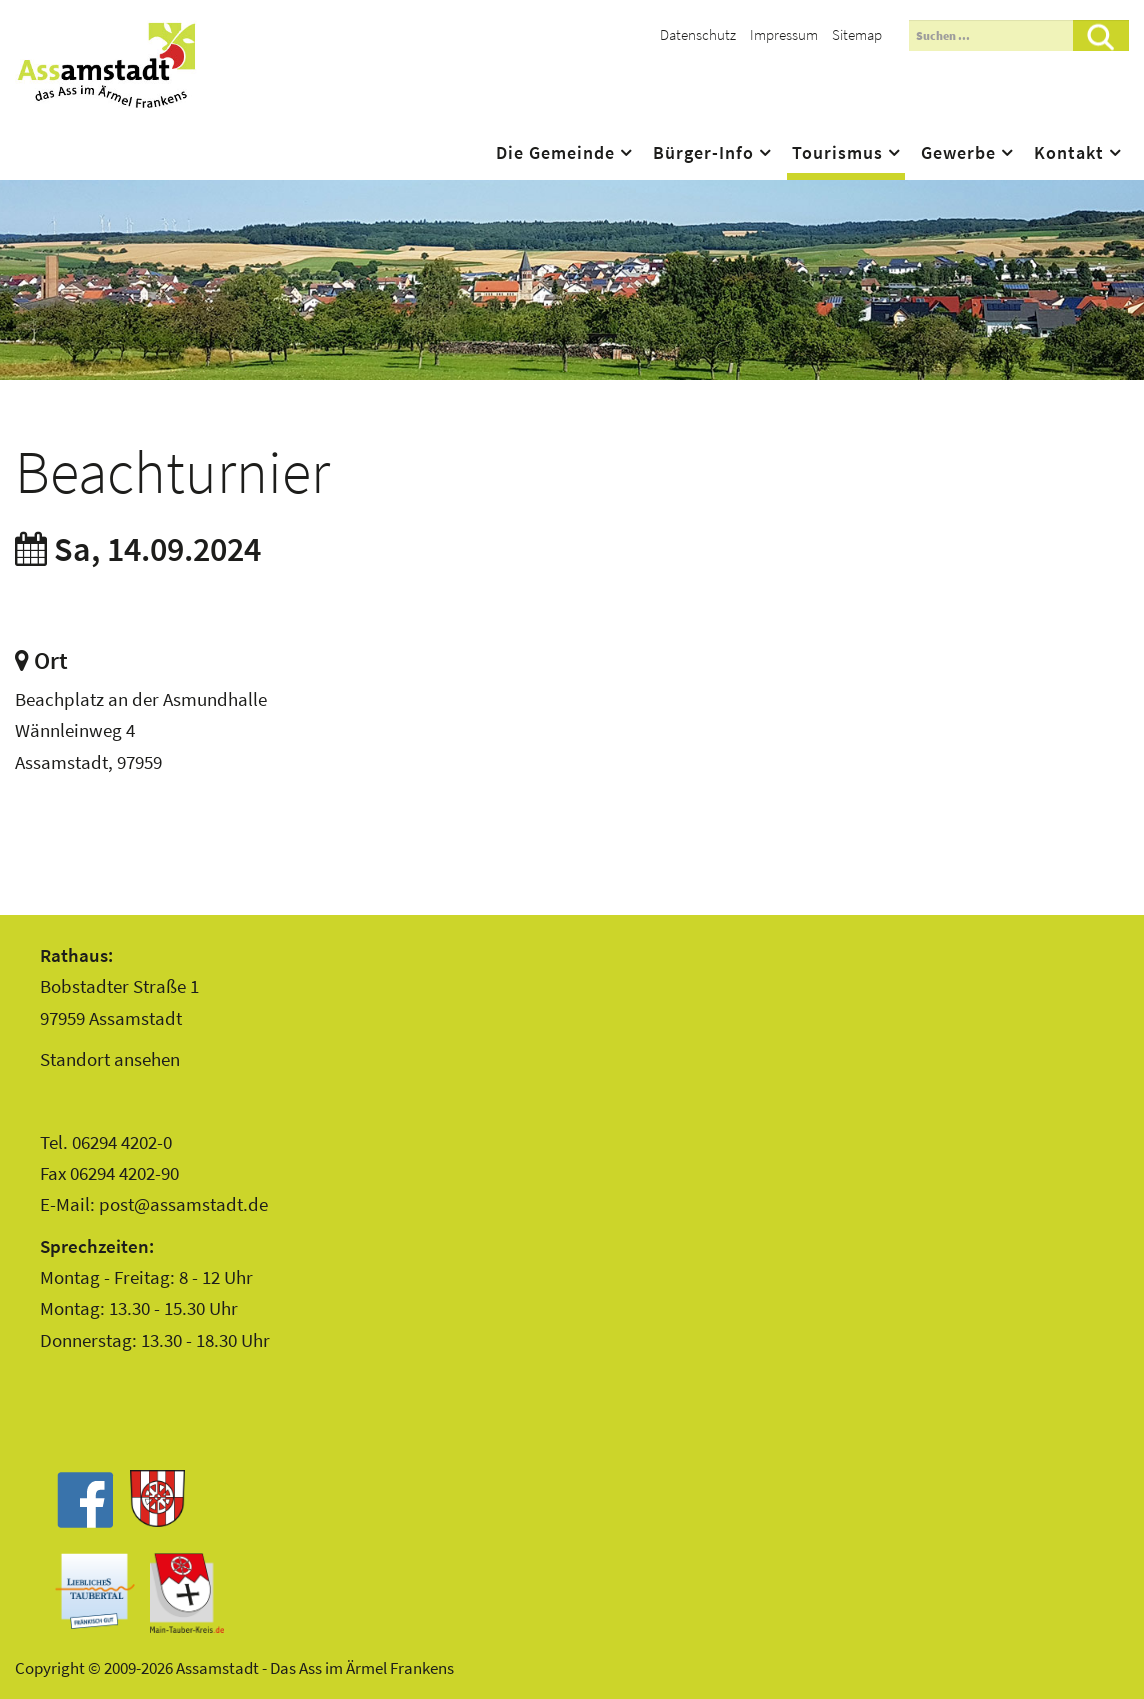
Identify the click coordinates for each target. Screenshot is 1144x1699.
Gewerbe (958, 153)
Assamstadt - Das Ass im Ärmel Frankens (106, 65)
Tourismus (837, 153)
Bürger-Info (703, 153)
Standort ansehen (110, 1059)
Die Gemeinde (555, 153)
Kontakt (1069, 153)
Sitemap (857, 34)
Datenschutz (698, 34)
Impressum (784, 34)
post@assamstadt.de (183, 1204)
